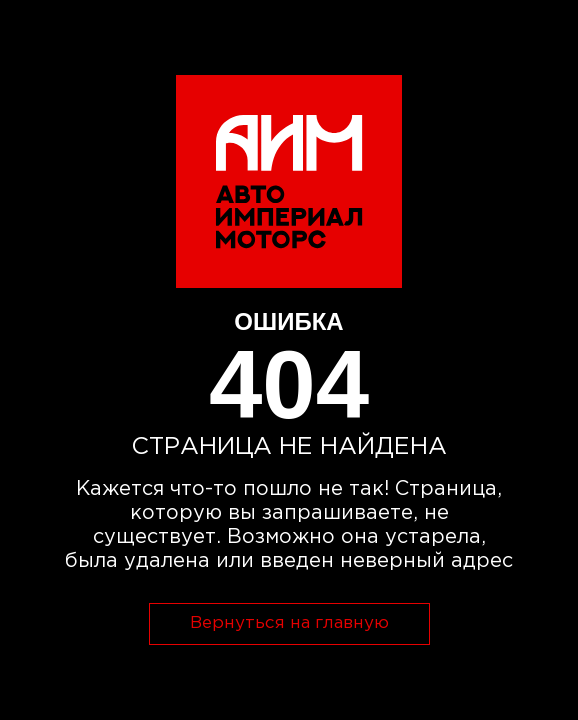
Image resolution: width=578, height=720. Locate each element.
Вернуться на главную (289, 623)
